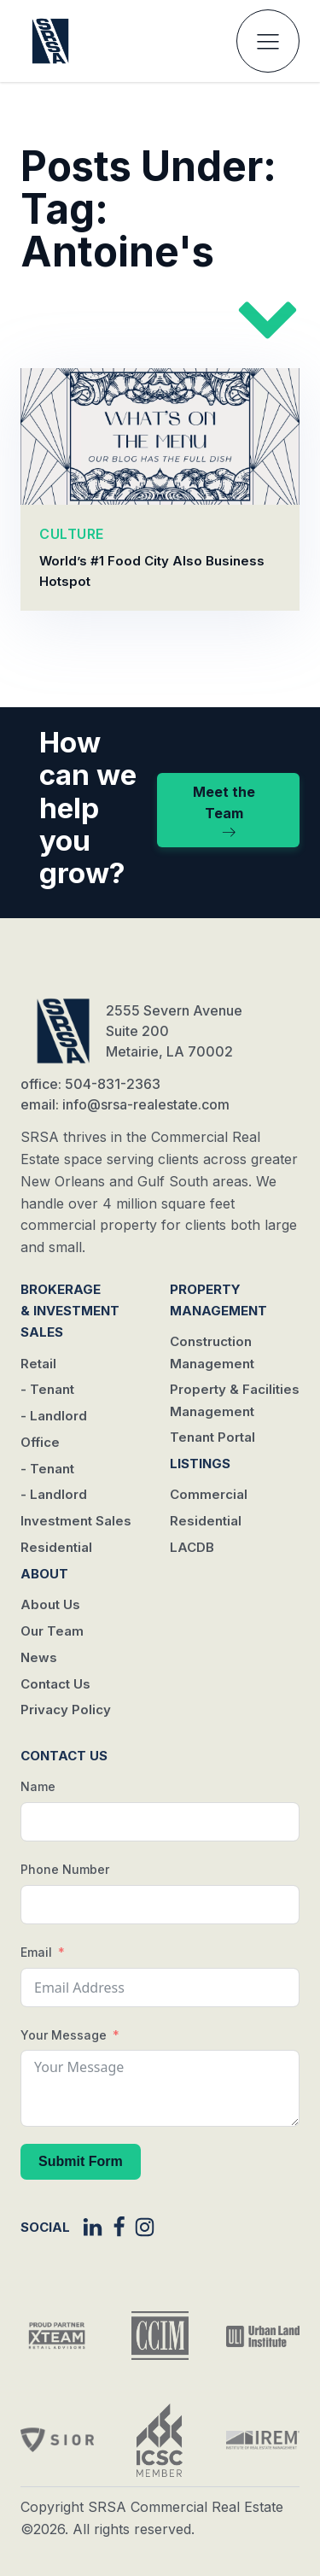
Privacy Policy (65, 1709)
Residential (56, 1547)
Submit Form (80, 2161)
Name (37, 1786)
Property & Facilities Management (235, 1400)
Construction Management (212, 1352)
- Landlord (53, 1416)
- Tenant (47, 1389)
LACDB (192, 1547)
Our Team (52, 1631)
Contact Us (55, 1684)
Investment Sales (75, 1521)
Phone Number (64, 1869)
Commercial (208, 1494)
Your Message (63, 2035)
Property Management (218, 1300)
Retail (38, 1363)
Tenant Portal (212, 1437)
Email (36, 1952)
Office (40, 1442)
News (38, 1657)
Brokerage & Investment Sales (69, 1310)
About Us (50, 1604)
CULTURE (71, 534)
